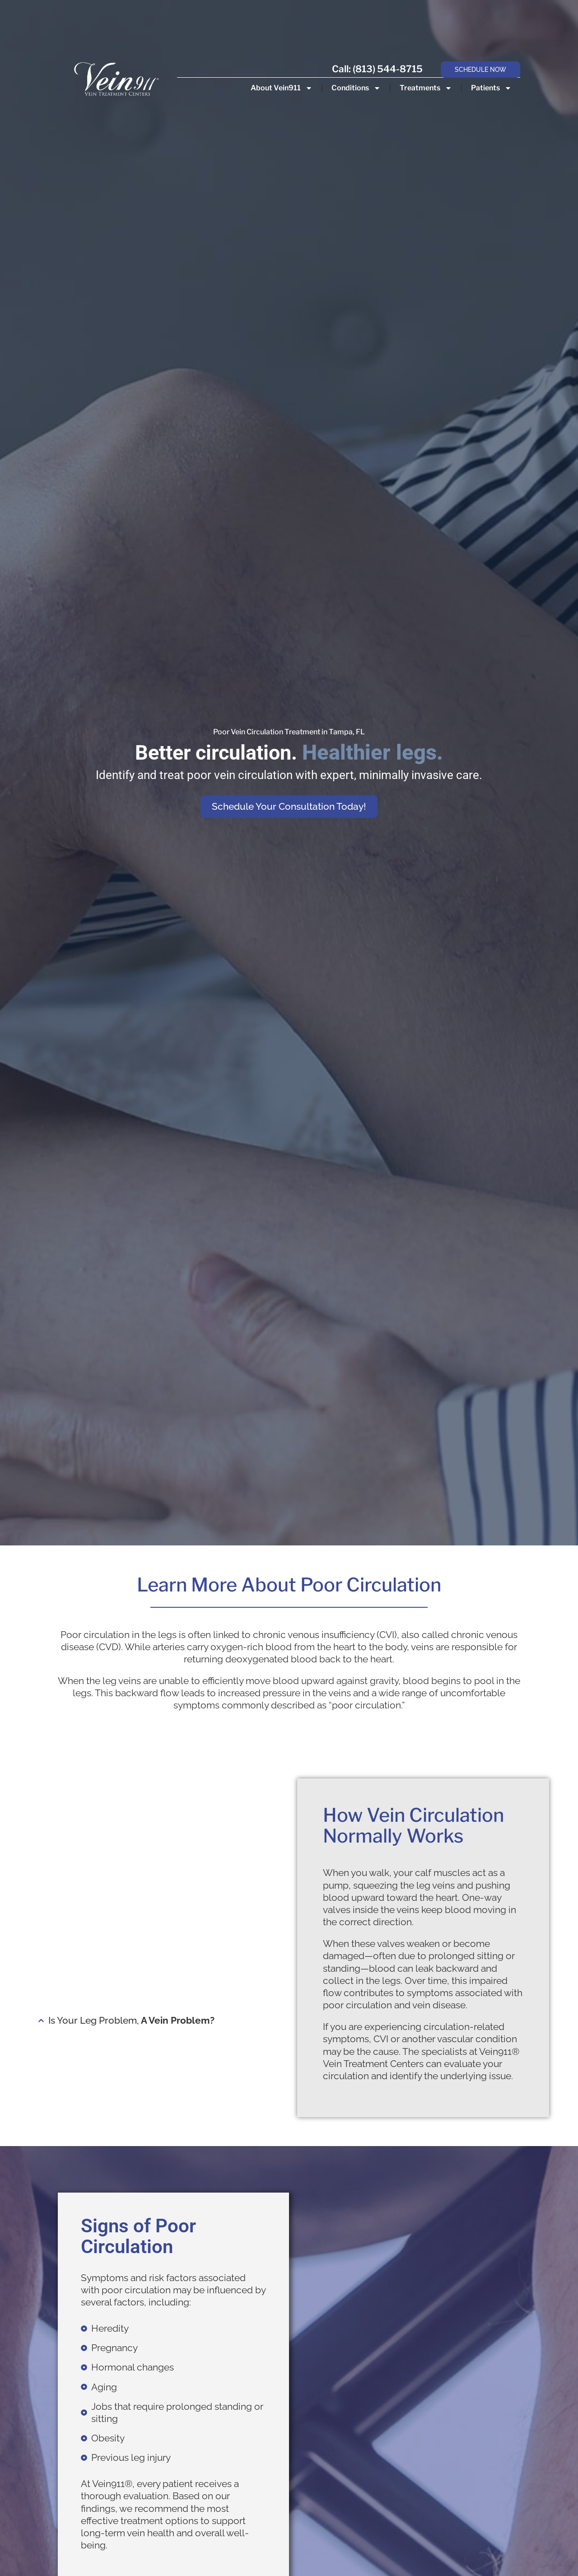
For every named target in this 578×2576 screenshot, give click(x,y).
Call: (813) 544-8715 (377, 69)
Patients (491, 88)
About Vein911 (281, 88)
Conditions (355, 88)
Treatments (425, 88)
